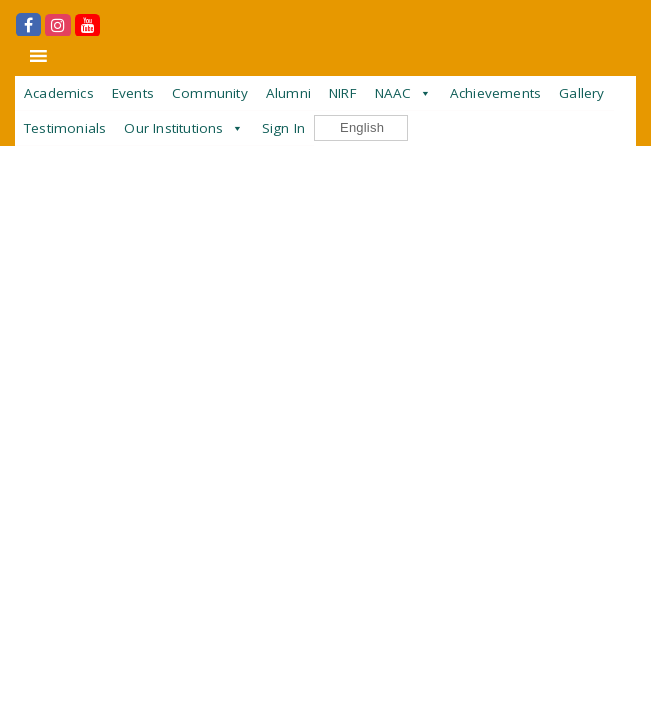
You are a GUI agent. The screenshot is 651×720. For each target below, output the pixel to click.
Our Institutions (173, 128)
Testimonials (65, 128)
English (352, 128)
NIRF (343, 93)
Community (210, 93)
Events (133, 93)
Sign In (283, 128)
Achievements (495, 93)
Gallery (581, 93)
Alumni (288, 93)
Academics (59, 93)
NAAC (393, 93)
